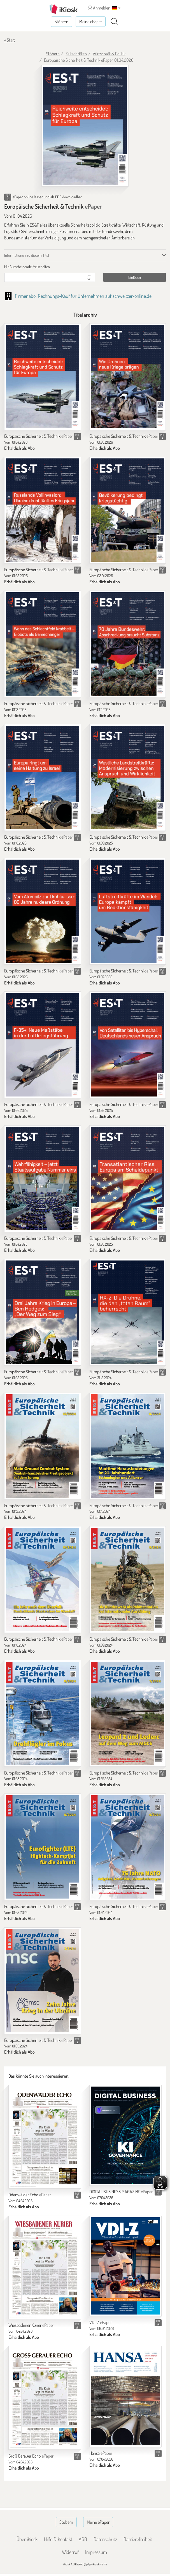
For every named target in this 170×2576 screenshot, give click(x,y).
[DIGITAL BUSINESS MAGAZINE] (125, 2135)
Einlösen (134, 277)
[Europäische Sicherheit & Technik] (42, 376)
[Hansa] (125, 2396)
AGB (83, 2539)
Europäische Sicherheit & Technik (38, 436)
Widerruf (70, 2552)
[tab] (85, 266)
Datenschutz (105, 2539)
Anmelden (99, 8)
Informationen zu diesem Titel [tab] (26, 255)
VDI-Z (100, 2322)
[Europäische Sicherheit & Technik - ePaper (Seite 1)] (85, 126)
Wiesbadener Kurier (31, 2325)
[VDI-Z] (125, 2266)
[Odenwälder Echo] (44, 2137)
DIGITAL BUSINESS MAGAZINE (121, 2191)
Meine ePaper (90, 21)
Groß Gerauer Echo (30, 2456)
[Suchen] (114, 22)
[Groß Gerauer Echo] (44, 2398)
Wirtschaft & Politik (109, 53)
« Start (9, 40)
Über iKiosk (27, 2539)
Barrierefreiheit (138, 2539)
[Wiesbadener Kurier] (44, 2267)
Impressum (96, 2552)
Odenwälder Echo (29, 2194)
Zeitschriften (76, 53)
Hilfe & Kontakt (58, 2539)
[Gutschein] (43, 277)
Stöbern (61, 21)
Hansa (100, 2453)
